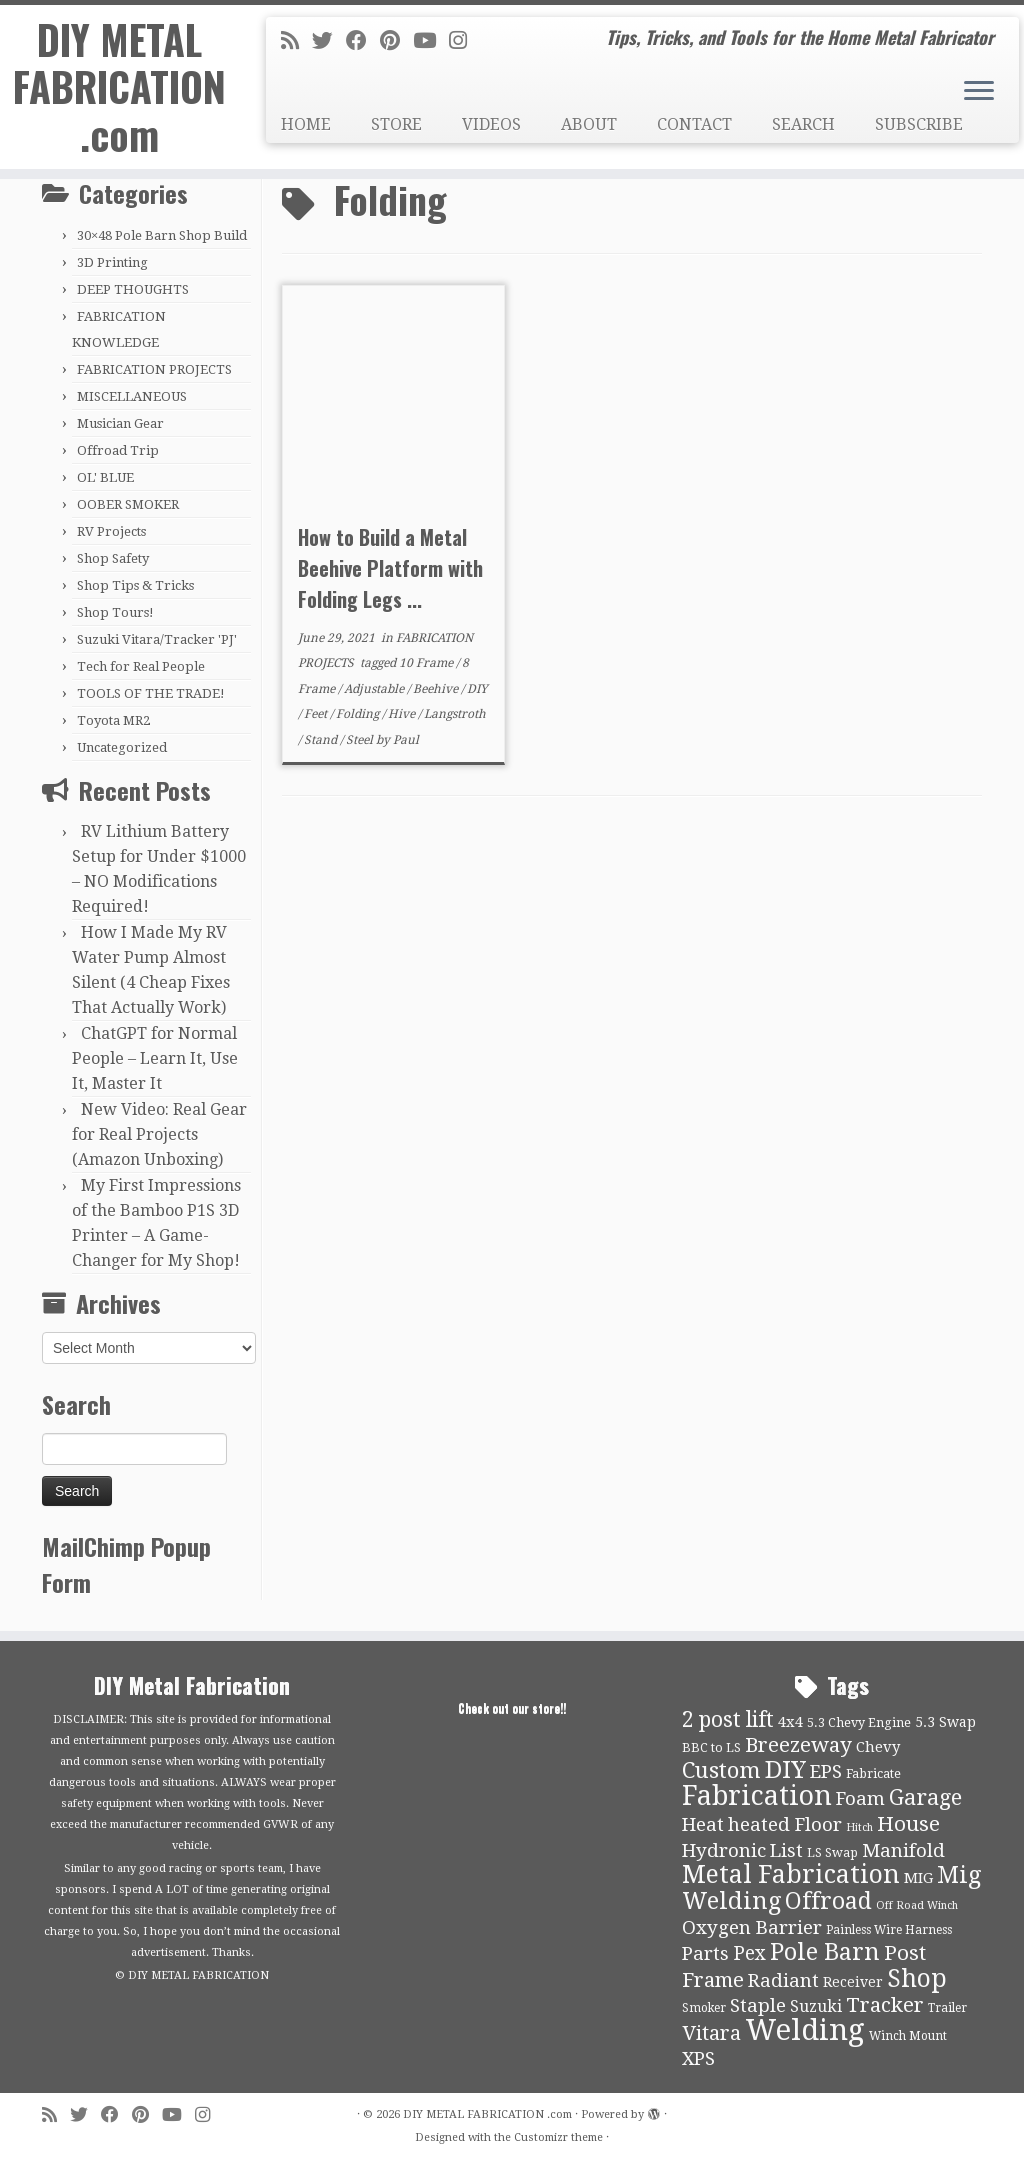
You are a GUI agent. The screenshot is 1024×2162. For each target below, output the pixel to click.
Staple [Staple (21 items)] (758, 2006)
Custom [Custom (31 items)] (721, 1770)
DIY (477, 689)
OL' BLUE (105, 477)
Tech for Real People (141, 666)
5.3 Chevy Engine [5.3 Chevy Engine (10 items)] (859, 1722)
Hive (403, 714)
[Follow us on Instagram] (464, 41)
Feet (317, 714)
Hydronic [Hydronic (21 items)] (724, 1851)
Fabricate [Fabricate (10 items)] (873, 1773)
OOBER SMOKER (128, 504)
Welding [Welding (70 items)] (805, 2030)
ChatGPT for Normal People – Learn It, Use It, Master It (155, 1058)
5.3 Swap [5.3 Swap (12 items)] (945, 1722)
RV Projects (111, 531)
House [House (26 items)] (908, 1824)
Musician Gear (120, 423)
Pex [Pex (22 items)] (749, 1953)
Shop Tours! (115, 612)
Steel (361, 740)
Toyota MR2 (113, 720)
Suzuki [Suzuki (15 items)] (816, 2006)
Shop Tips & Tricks (135, 585)
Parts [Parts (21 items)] (705, 1954)
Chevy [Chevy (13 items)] (878, 1747)
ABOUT (589, 124)
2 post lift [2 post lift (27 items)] (728, 1719)
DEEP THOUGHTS (133, 289)
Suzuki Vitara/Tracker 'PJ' (157, 639)
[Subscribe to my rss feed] (296, 41)
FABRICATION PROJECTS (154, 369)
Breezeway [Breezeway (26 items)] (798, 1745)
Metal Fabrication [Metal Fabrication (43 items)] (791, 1874)
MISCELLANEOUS (132, 396)
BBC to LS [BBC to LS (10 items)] (711, 1747)
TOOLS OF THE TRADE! (151, 693)
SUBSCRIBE (919, 124)
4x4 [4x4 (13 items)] (790, 1722)
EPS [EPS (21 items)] (826, 1772)
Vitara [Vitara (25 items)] (711, 2033)
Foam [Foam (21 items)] (860, 1799)
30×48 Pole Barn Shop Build (162, 235)
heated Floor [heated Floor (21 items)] (785, 1825)
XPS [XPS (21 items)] (698, 2059)
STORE (396, 124)
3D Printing (112, 262)
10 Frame (427, 663)
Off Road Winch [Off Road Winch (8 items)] (917, 1905)
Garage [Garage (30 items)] (925, 1797)
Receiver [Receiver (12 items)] (853, 1982)
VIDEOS (491, 124)
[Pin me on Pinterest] (396, 41)
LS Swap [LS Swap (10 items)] (832, 1852)
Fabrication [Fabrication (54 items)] (757, 1795)
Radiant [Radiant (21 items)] (783, 1981)
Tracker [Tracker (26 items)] (885, 2005)
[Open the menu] (979, 92)
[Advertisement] (632, 967)
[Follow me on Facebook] (363, 41)
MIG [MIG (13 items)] (918, 1878)
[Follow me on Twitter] (329, 41)
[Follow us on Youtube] (431, 41)
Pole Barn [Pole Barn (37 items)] (825, 1952)
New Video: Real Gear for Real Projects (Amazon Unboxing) (159, 1134)
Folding (359, 714)
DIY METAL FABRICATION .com (119, 88)
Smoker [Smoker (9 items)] (704, 2008)
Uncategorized (122, 747)
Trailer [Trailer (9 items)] (947, 2008)
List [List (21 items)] (786, 1851)
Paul (406, 740)
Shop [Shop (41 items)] (917, 1978)
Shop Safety (113, 558)
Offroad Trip (118, 450)
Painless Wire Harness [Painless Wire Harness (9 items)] (889, 1930)
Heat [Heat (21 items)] (703, 1825)
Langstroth (455, 714)
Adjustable (375, 689)
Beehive (437, 689)
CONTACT (694, 124)
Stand (322, 740)
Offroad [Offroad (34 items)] (828, 1901)
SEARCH (803, 124)
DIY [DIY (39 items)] (785, 1770)
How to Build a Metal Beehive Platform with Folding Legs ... (390, 568)
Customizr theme (558, 2137)
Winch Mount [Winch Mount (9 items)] (908, 2036)
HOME (306, 124)
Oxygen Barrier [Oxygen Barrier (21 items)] (752, 1928)
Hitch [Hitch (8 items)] (859, 1827)
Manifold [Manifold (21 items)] (903, 1851)
